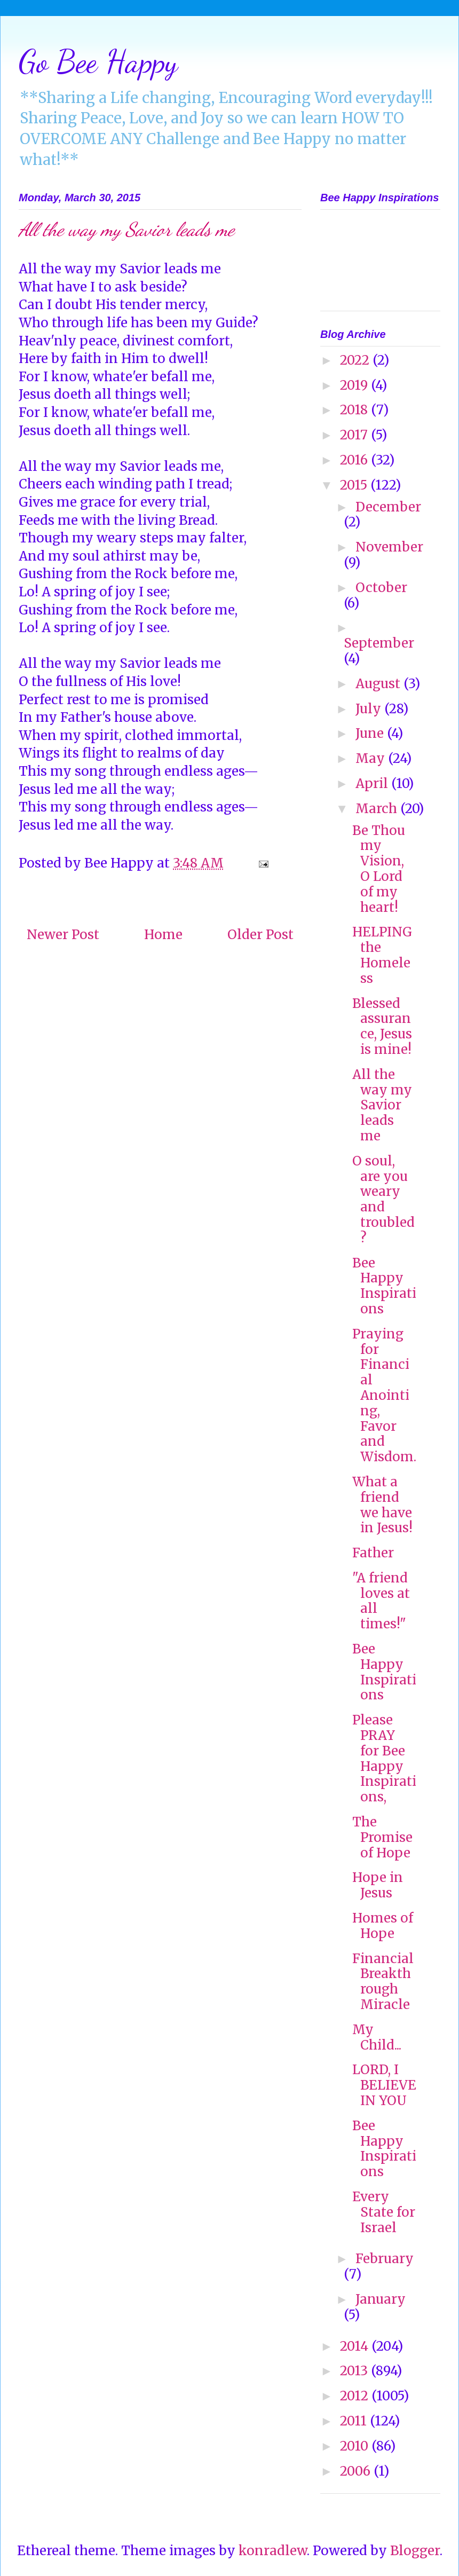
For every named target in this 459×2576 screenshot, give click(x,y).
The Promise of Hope (382, 1837)
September (379, 643)
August (379, 683)
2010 (355, 2446)
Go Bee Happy (98, 61)
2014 (355, 2346)
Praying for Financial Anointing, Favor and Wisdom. (384, 1395)
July (369, 708)
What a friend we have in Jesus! (382, 1505)
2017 (355, 435)
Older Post (260, 934)
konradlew (273, 2550)
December (388, 507)
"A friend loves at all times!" (381, 1601)
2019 (355, 385)
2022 (356, 360)
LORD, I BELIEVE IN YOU (384, 2085)
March (377, 808)
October (381, 587)
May (371, 758)
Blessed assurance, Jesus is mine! (382, 1026)
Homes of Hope (382, 1926)
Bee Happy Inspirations (384, 1286)
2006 (357, 2471)
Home (163, 934)
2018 (355, 409)
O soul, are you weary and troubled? (383, 1199)
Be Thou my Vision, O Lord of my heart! (378, 869)
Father (373, 1553)
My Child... (376, 2037)
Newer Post (63, 934)
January (380, 2299)
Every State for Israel (383, 2212)
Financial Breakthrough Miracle (383, 1981)
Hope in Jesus (377, 1885)
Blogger (415, 2550)
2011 (355, 2421)
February (384, 2258)
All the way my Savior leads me (382, 1105)
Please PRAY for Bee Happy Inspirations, (384, 1758)
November (389, 547)
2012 (355, 2396)
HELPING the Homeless (382, 955)
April (373, 783)
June (371, 733)
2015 (355, 485)
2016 (355, 460)
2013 (355, 2370)
